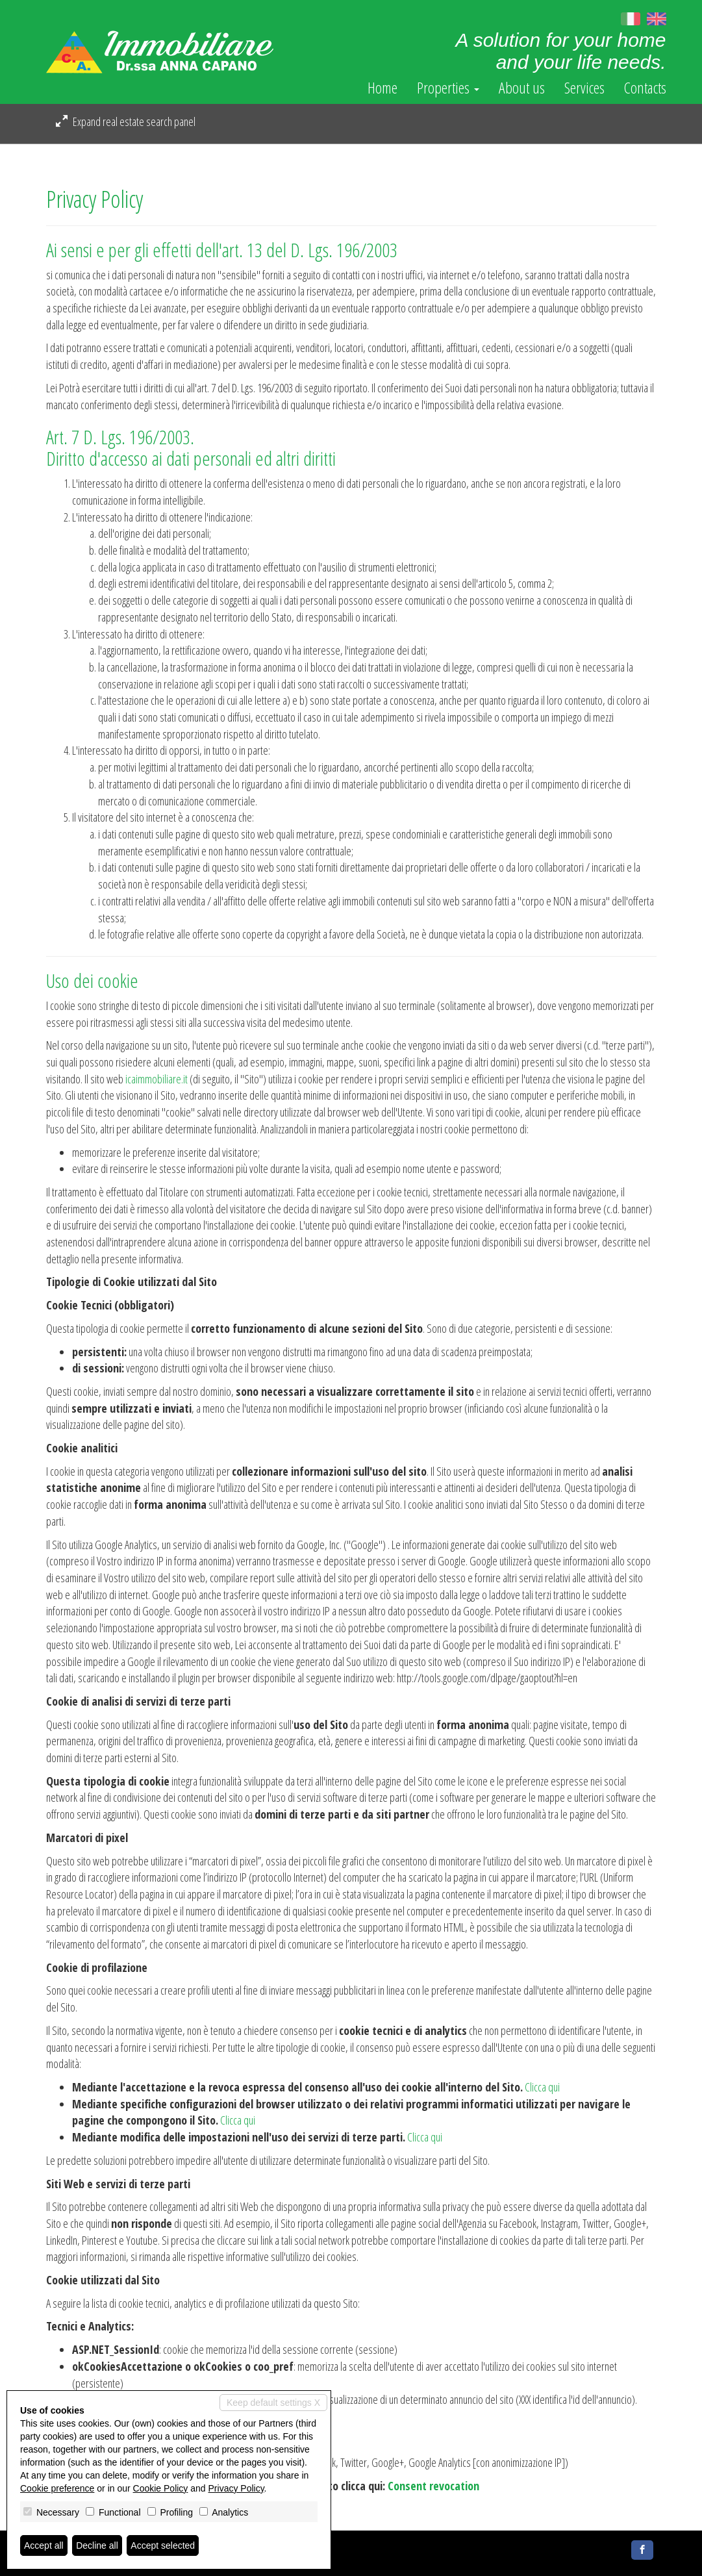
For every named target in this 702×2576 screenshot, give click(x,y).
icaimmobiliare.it (156, 1079)
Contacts (645, 87)
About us (522, 87)
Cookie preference (57, 2488)
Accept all (44, 2545)
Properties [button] (448, 87)
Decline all (97, 2545)
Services (584, 87)
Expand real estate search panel (125, 121)
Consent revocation (433, 2486)
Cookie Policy (160, 2488)
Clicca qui (542, 2087)
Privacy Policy (236, 2488)
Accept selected (163, 2545)
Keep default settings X (273, 2402)
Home (382, 87)
